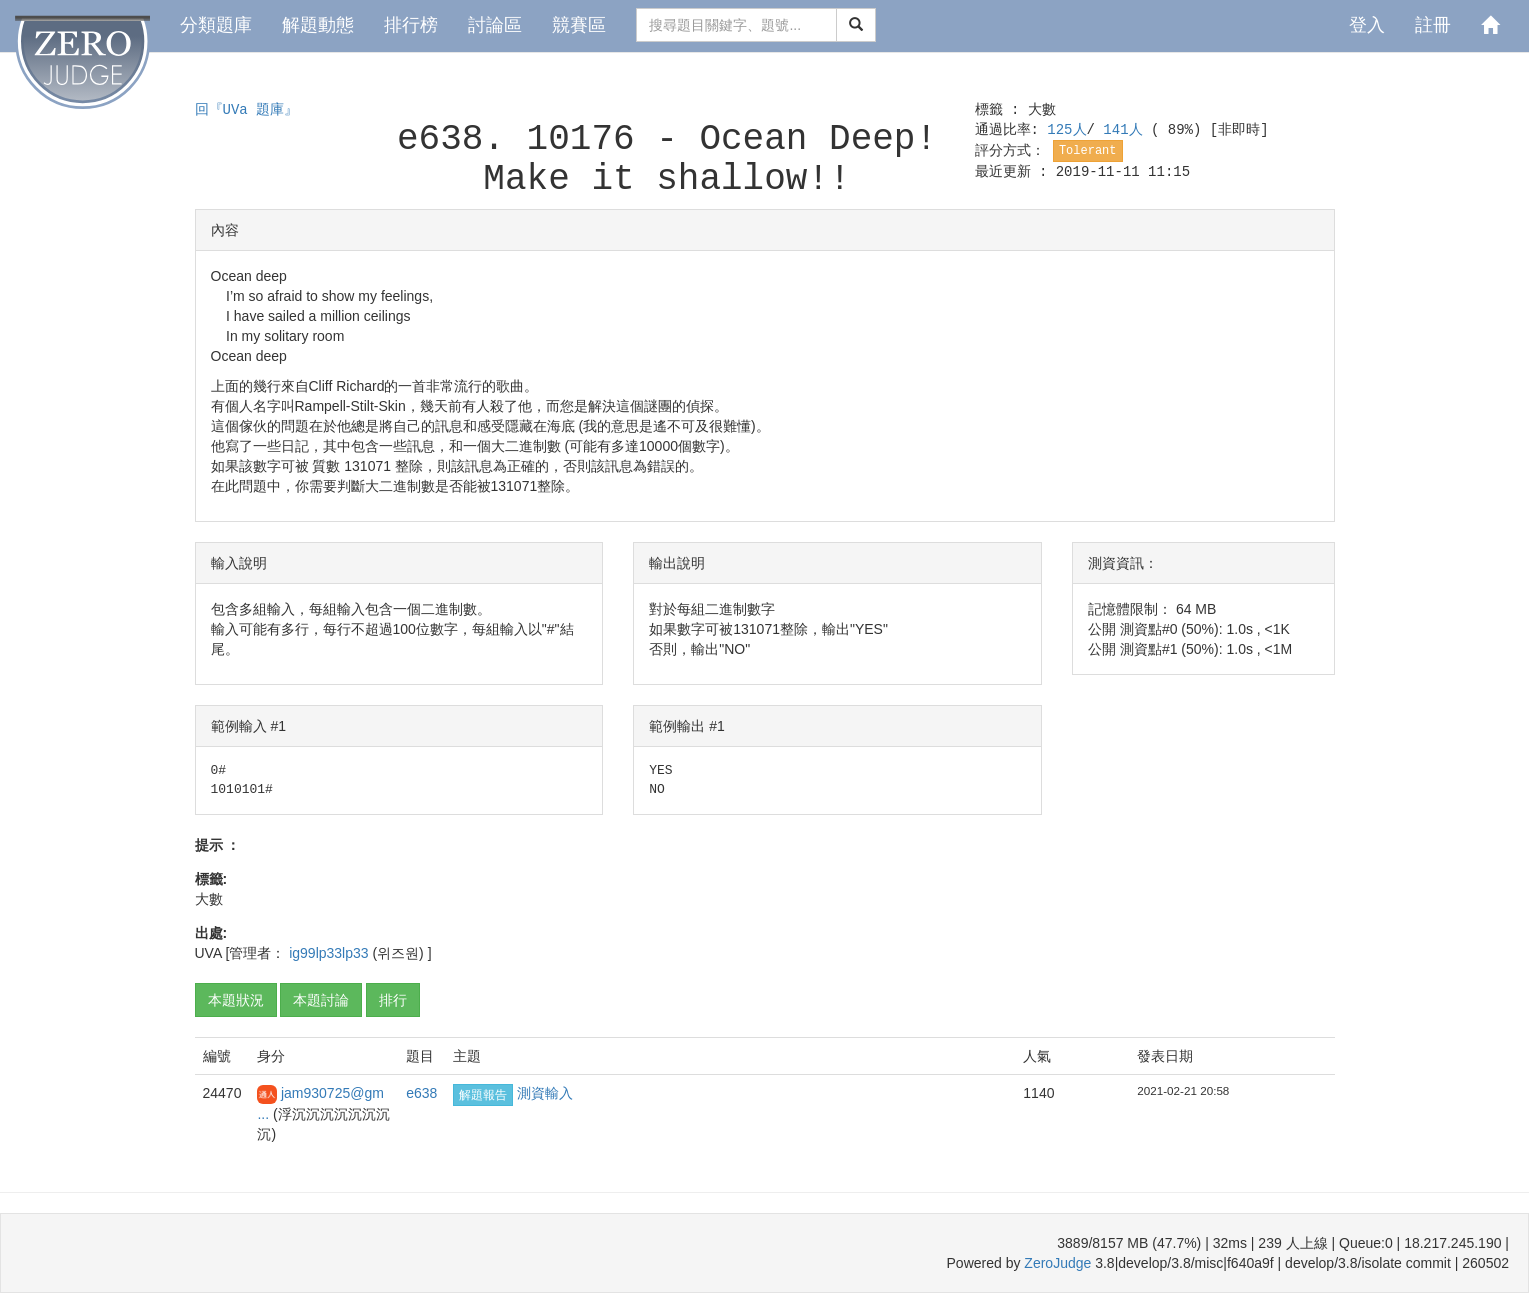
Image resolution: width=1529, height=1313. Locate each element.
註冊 (1433, 25)
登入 (1367, 25)
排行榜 (411, 25)
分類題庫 (216, 25)
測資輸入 (545, 1093)
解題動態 (318, 25)
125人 (1066, 130)
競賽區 (579, 25)
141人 (1127, 130)
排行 (393, 1000)
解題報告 (483, 1095)
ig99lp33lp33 (330, 953)
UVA (208, 953)
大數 (1042, 110)
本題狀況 (236, 1000)
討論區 (495, 25)
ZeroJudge (1057, 1263)
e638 (421, 1093)
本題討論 (321, 1000)
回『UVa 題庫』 (247, 110)
